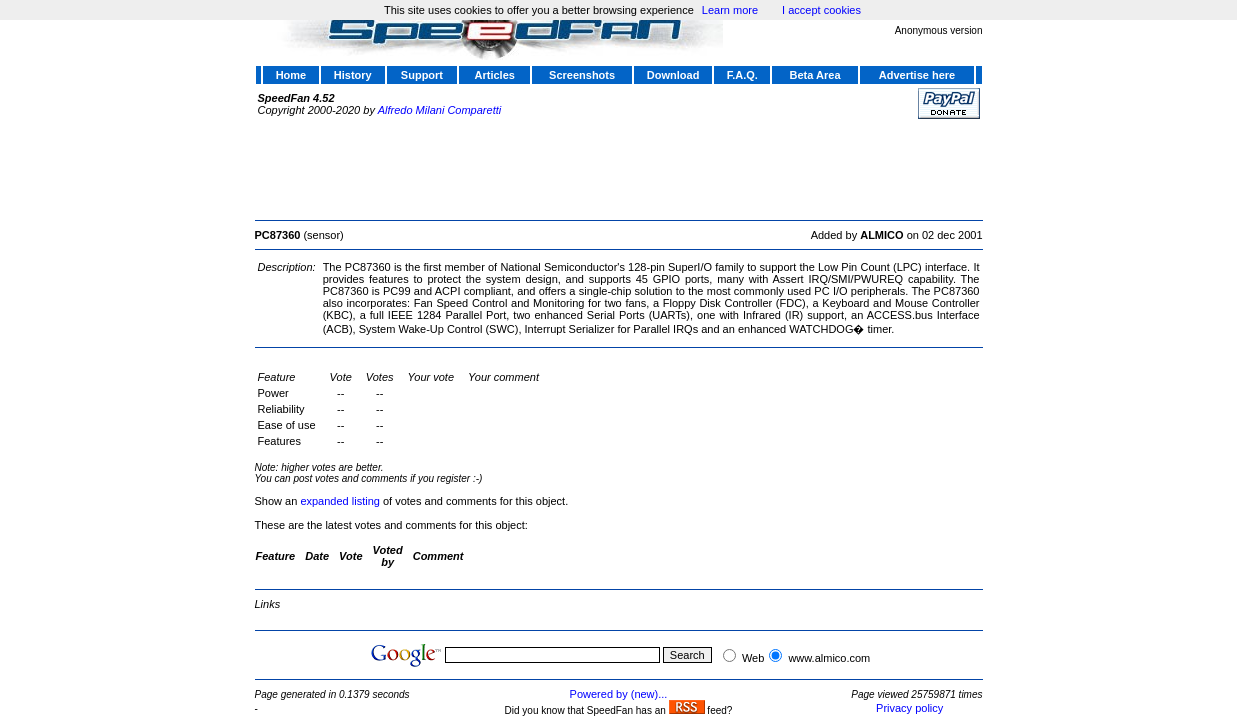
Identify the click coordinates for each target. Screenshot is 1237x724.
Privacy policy (909, 708)
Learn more (730, 10)
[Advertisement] (619, 167)
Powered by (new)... (619, 694)
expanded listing (340, 501)
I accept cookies (821, 10)
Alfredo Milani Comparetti (440, 110)
